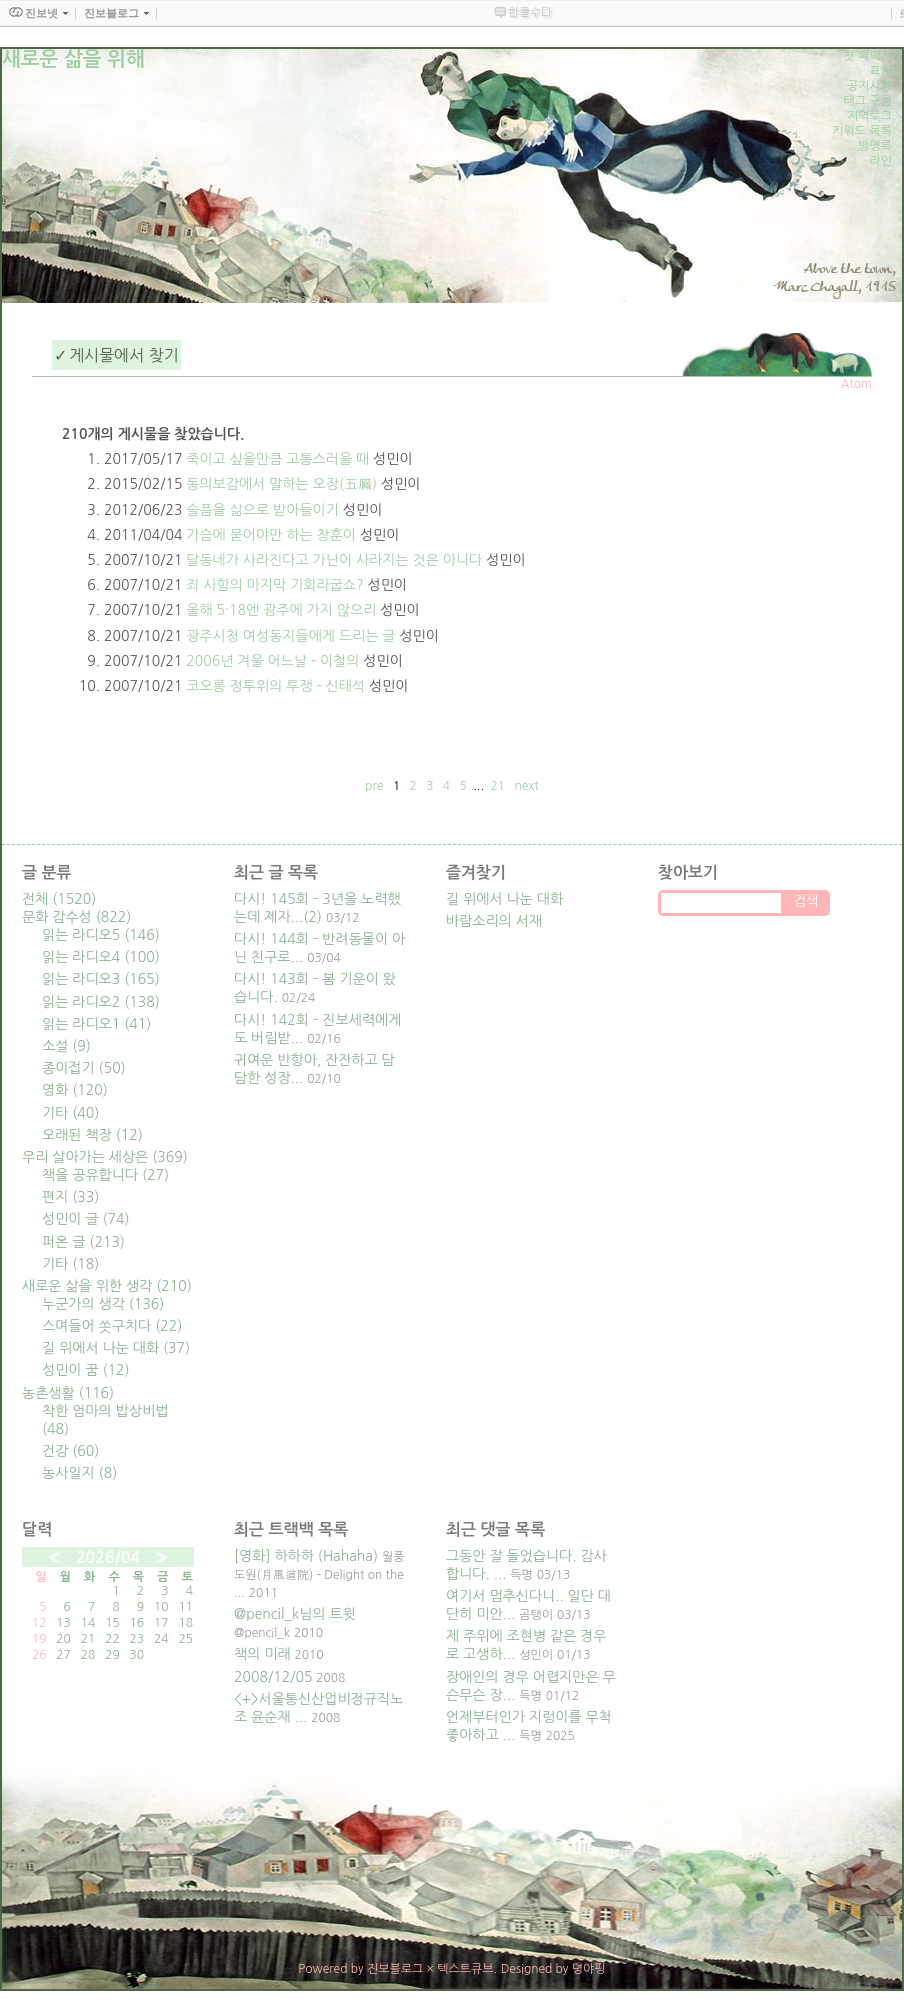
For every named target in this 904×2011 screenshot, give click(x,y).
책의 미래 (262, 1654)
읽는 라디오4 (101, 957)
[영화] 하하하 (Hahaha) (306, 1556)
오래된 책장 (92, 1135)
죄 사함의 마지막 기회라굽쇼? (274, 585)
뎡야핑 (589, 1969)
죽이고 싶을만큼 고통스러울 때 (277, 459)
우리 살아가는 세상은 (105, 1157)
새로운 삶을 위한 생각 (107, 1286)
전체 (59, 899)
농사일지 (79, 1473)
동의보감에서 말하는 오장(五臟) (281, 484)
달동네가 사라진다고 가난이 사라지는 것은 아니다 (334, 560)
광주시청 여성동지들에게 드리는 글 (290, 636)
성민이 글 (86, 1219)
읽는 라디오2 (101, 1002)
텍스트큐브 (465, 1969)
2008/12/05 (273, 1677)
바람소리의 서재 (494, 921)
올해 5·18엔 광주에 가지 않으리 (281, 610)
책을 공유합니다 (105, 1175)
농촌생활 (68, 1393)
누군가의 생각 (103, 1304)
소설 (66, 1046)
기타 (70, 1113)
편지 (70, 1197)
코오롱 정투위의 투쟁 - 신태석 (275, 686)
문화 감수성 (76, 917)
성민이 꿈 (86, 1370)
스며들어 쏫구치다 (112, 1326)
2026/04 (108, 1557)
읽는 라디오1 (96, 1024)
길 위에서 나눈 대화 (116, 1348)
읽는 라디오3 (101, 979)
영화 (75, 1090)
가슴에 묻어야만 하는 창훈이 (271, 535)
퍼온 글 (83, 1242)
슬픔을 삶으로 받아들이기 (262, 510)
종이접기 (84, 1068)
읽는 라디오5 (101, 935)
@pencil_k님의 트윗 (295, 1614)
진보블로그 (395, 1969)
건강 (70, 1451)
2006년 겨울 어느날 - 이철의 (272, 661)
